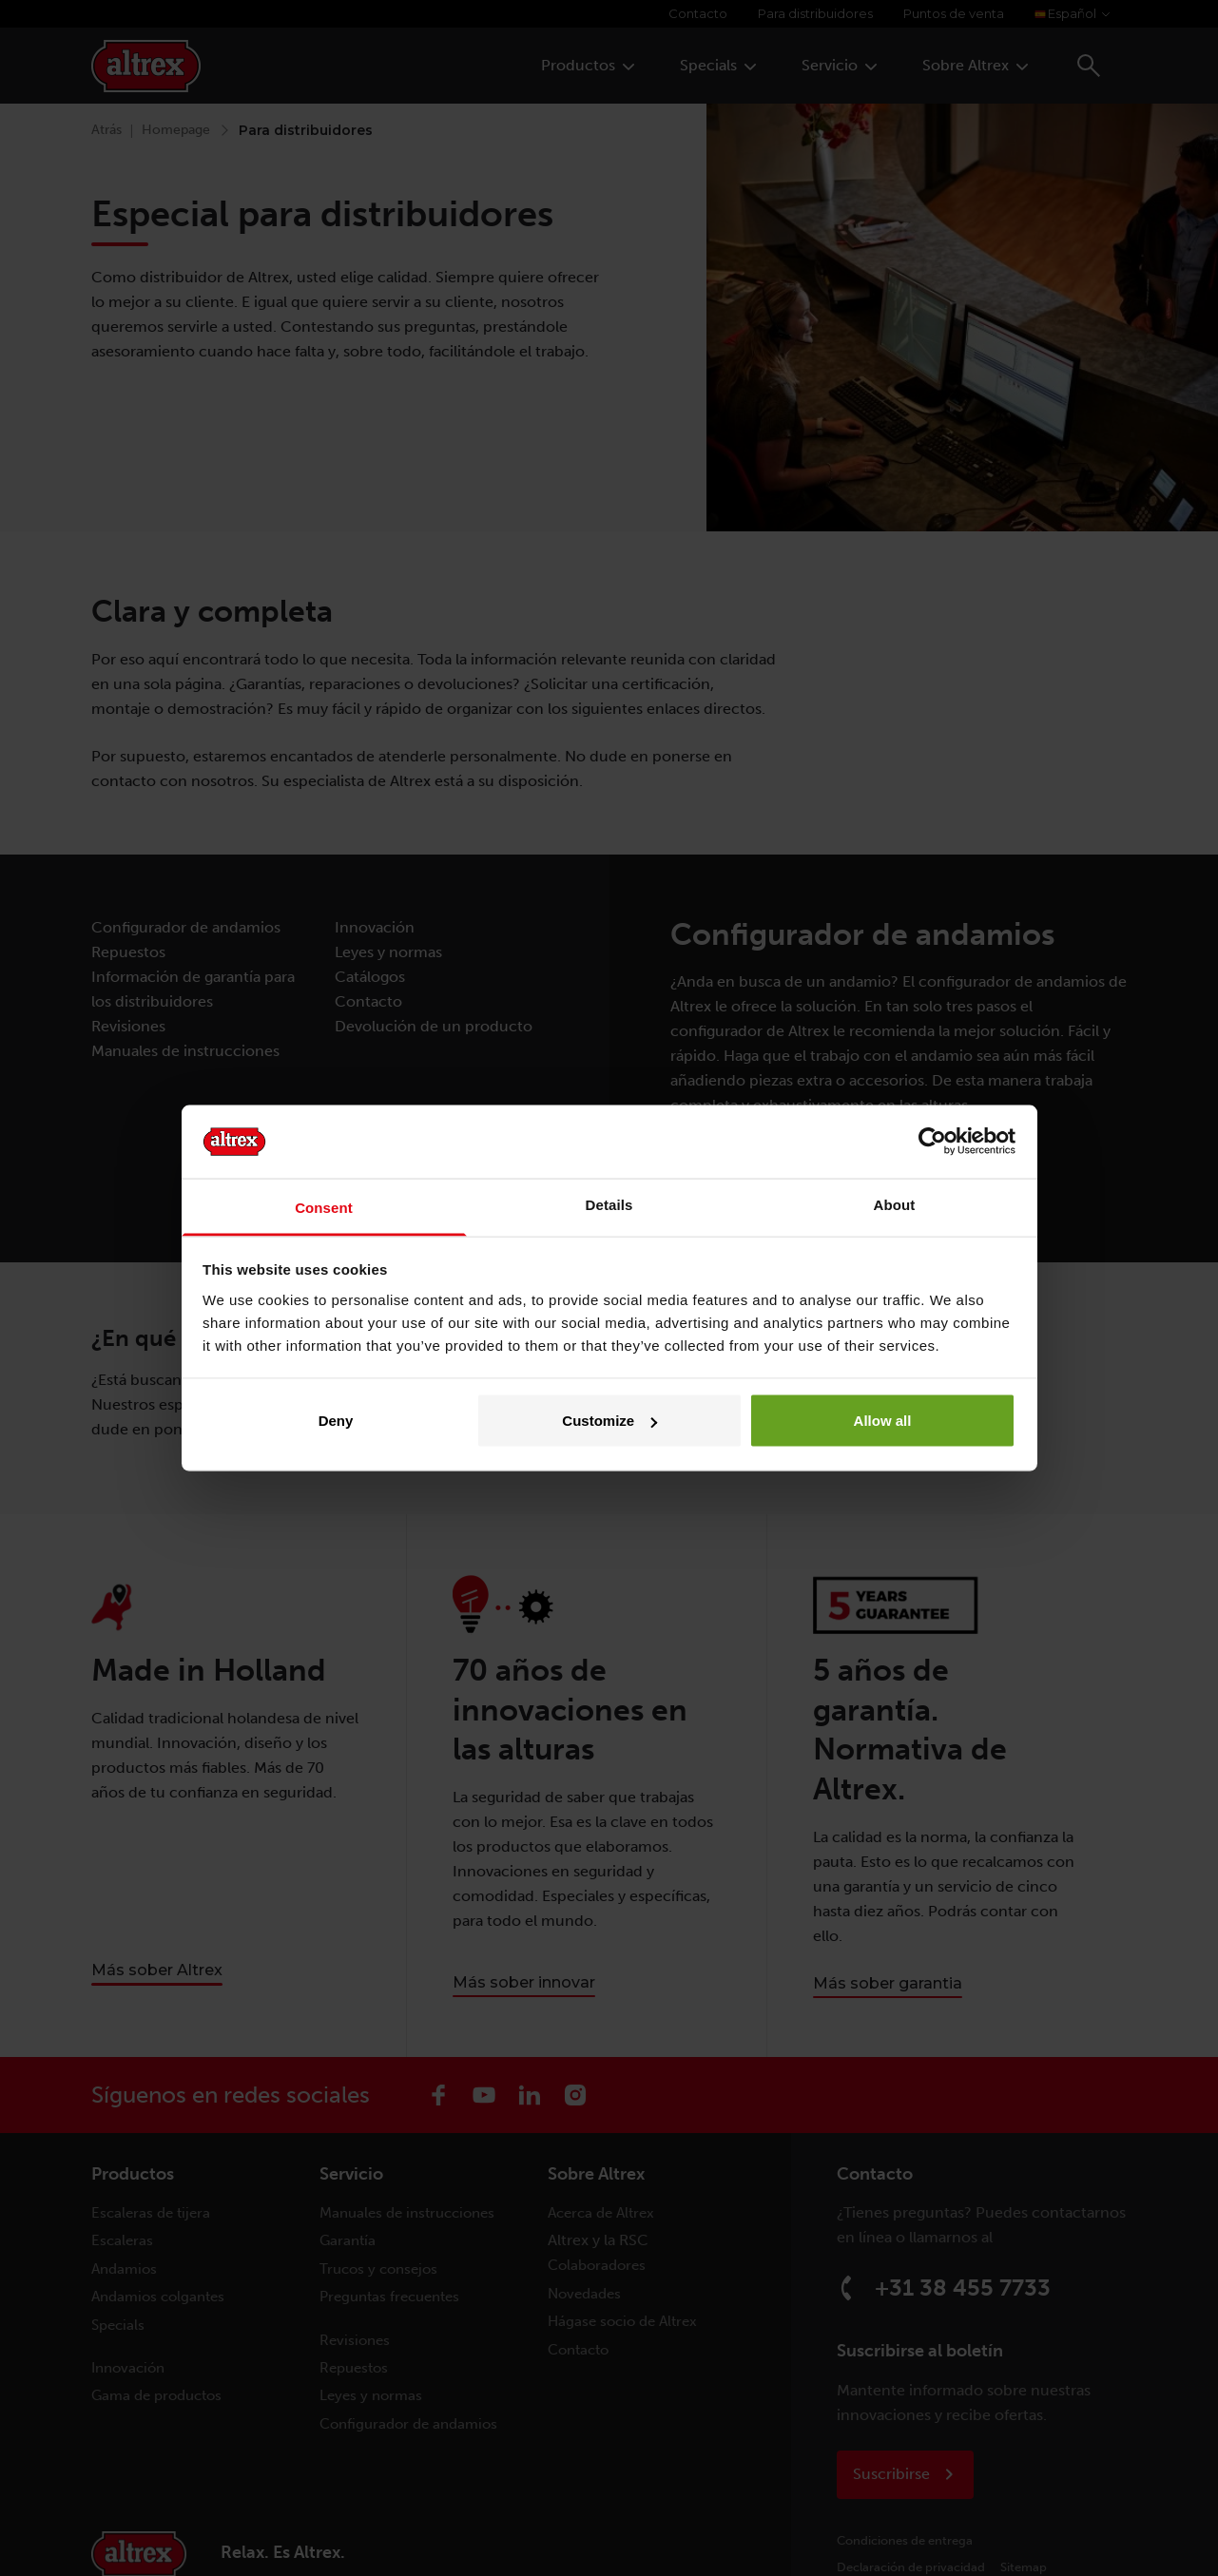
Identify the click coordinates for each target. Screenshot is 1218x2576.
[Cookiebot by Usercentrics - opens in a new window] (932, 1141)
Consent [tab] (324, 1207)
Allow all (883, 1421)
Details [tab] (609, 1204)
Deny (336, 1421)
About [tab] (895, 1204)
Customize (609, 1421)
